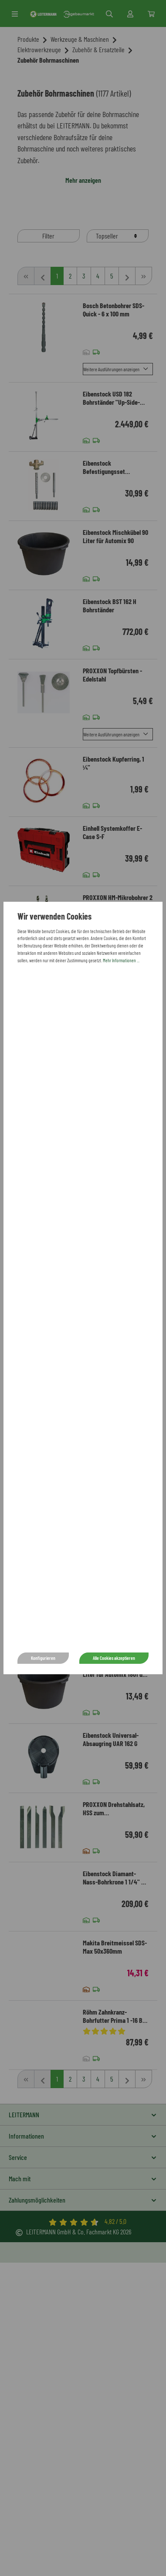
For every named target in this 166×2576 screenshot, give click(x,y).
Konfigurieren (43, 1658)
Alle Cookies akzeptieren (114, 1658)
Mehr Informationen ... (121, 960)
